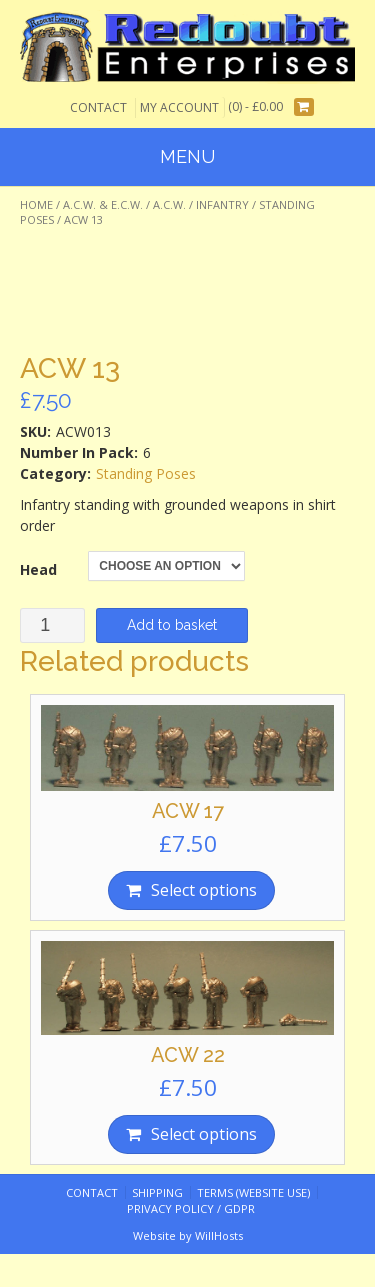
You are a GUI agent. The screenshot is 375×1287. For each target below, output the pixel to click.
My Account (179, 107)
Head (38, 569)
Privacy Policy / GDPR (191, 1208)
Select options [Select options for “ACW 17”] (204, 890)
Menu (187, 156)
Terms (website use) (253, 1192)
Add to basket (172, 625)
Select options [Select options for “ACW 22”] (204, 1134)
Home (36, 204)
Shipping (157, 1192)
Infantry (222, 204)
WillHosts (219, 1235)
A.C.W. (169, 204)
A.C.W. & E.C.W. (103, 204)
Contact (98, 107)
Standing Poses (146, 473)
